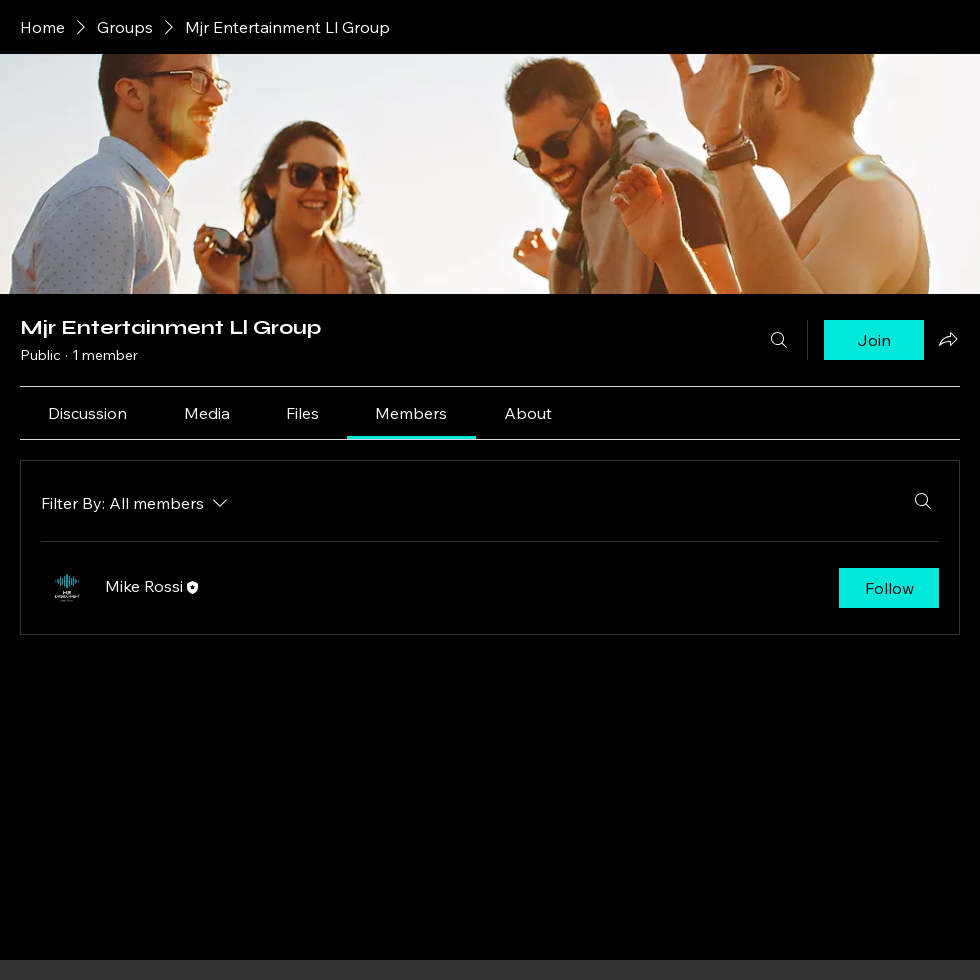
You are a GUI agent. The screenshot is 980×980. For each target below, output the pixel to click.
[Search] (779, 340)
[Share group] (948, 339)
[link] (87, 413)
